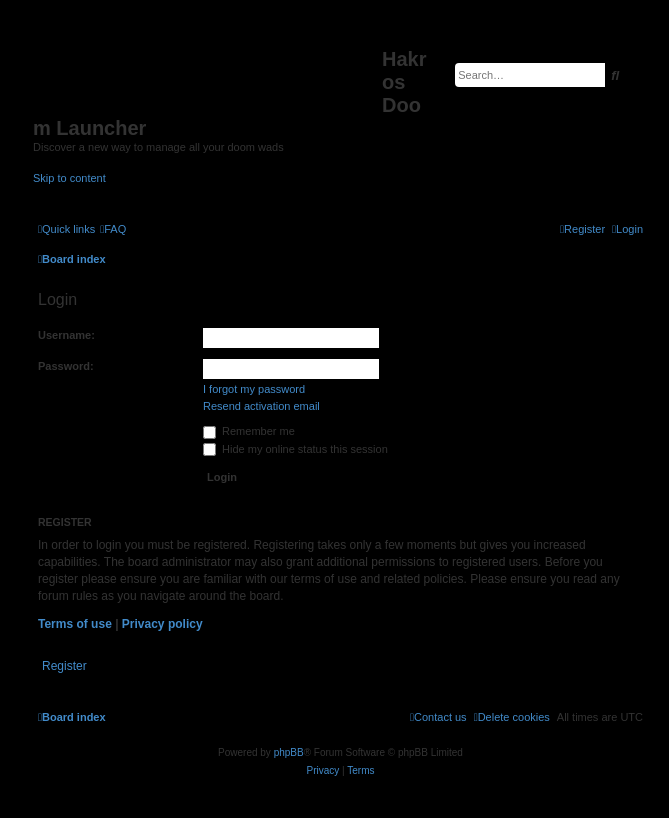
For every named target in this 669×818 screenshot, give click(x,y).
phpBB (289, 752)
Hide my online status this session (295, 449)
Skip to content (69, 178)
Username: (66, 335)
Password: (66, 366)
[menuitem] (113, 229)
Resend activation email (261, 406)
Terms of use (75, 624)
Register (64, 666)
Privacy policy (162, 624)
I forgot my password (254, 389)
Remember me (249, 431)
